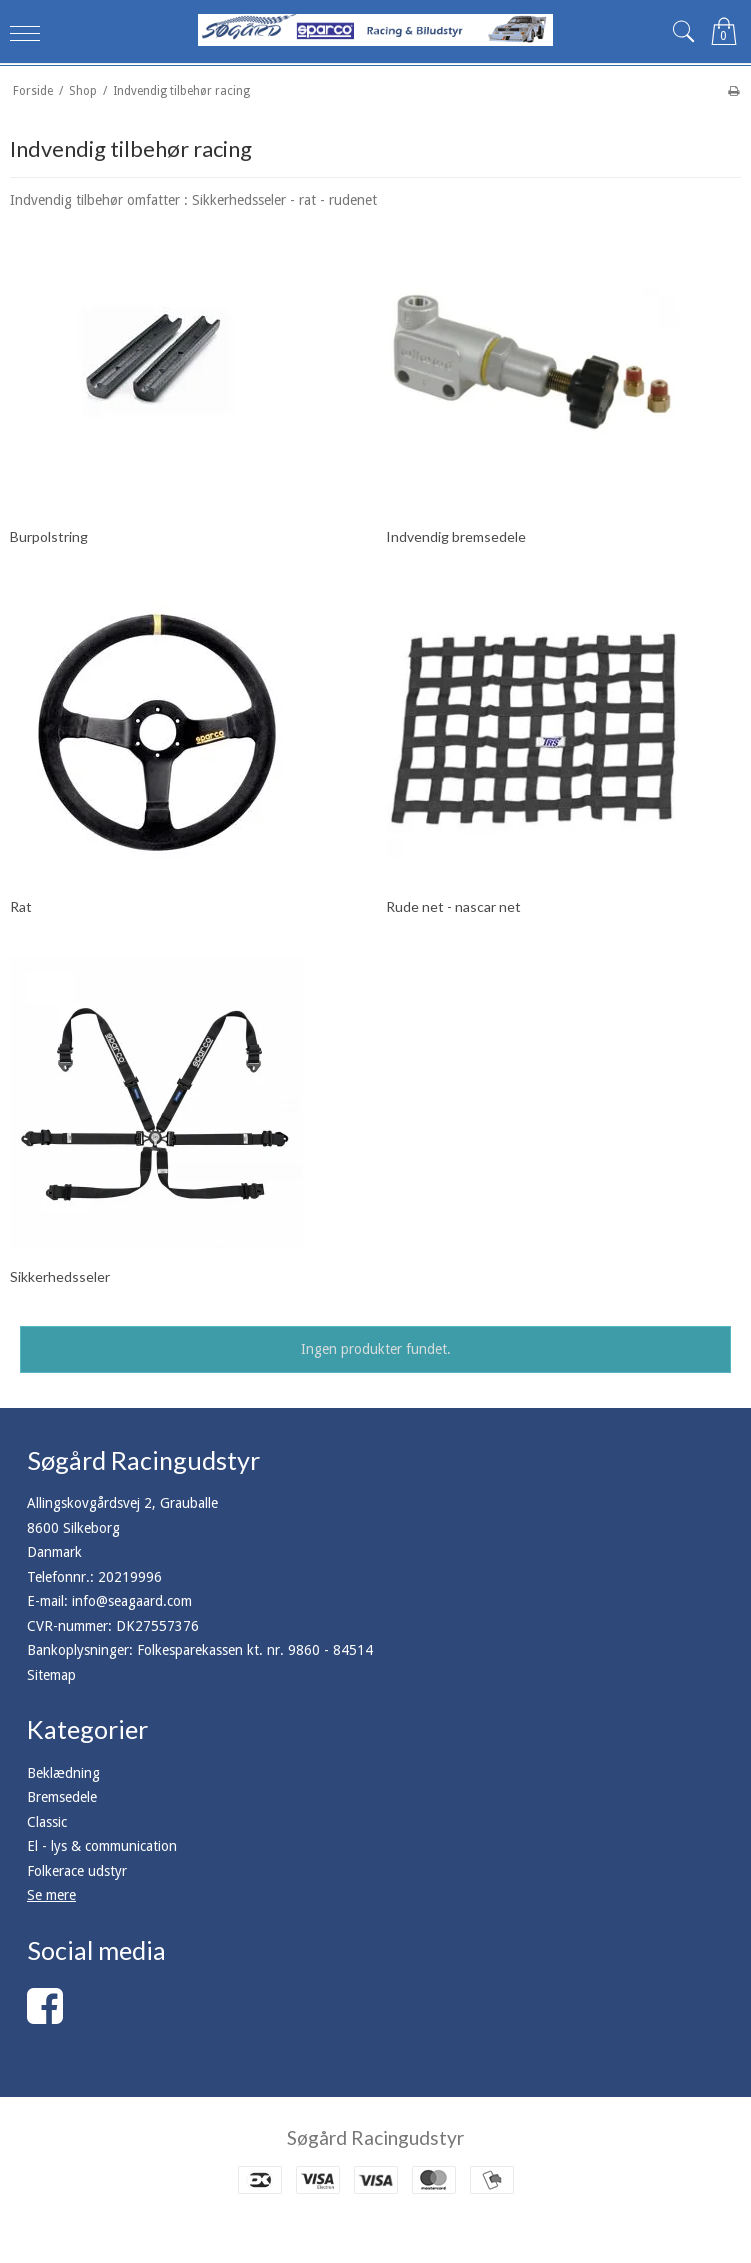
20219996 (130, 1577)
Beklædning (63, 1773)
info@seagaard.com (132, 1601)
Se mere (51, 1895)
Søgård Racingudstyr (375, 2137)
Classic (47, 1822)
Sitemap (51, 1675)
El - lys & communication (102, 1846)
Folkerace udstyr (77, 1871)
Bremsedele (62, 1797)
